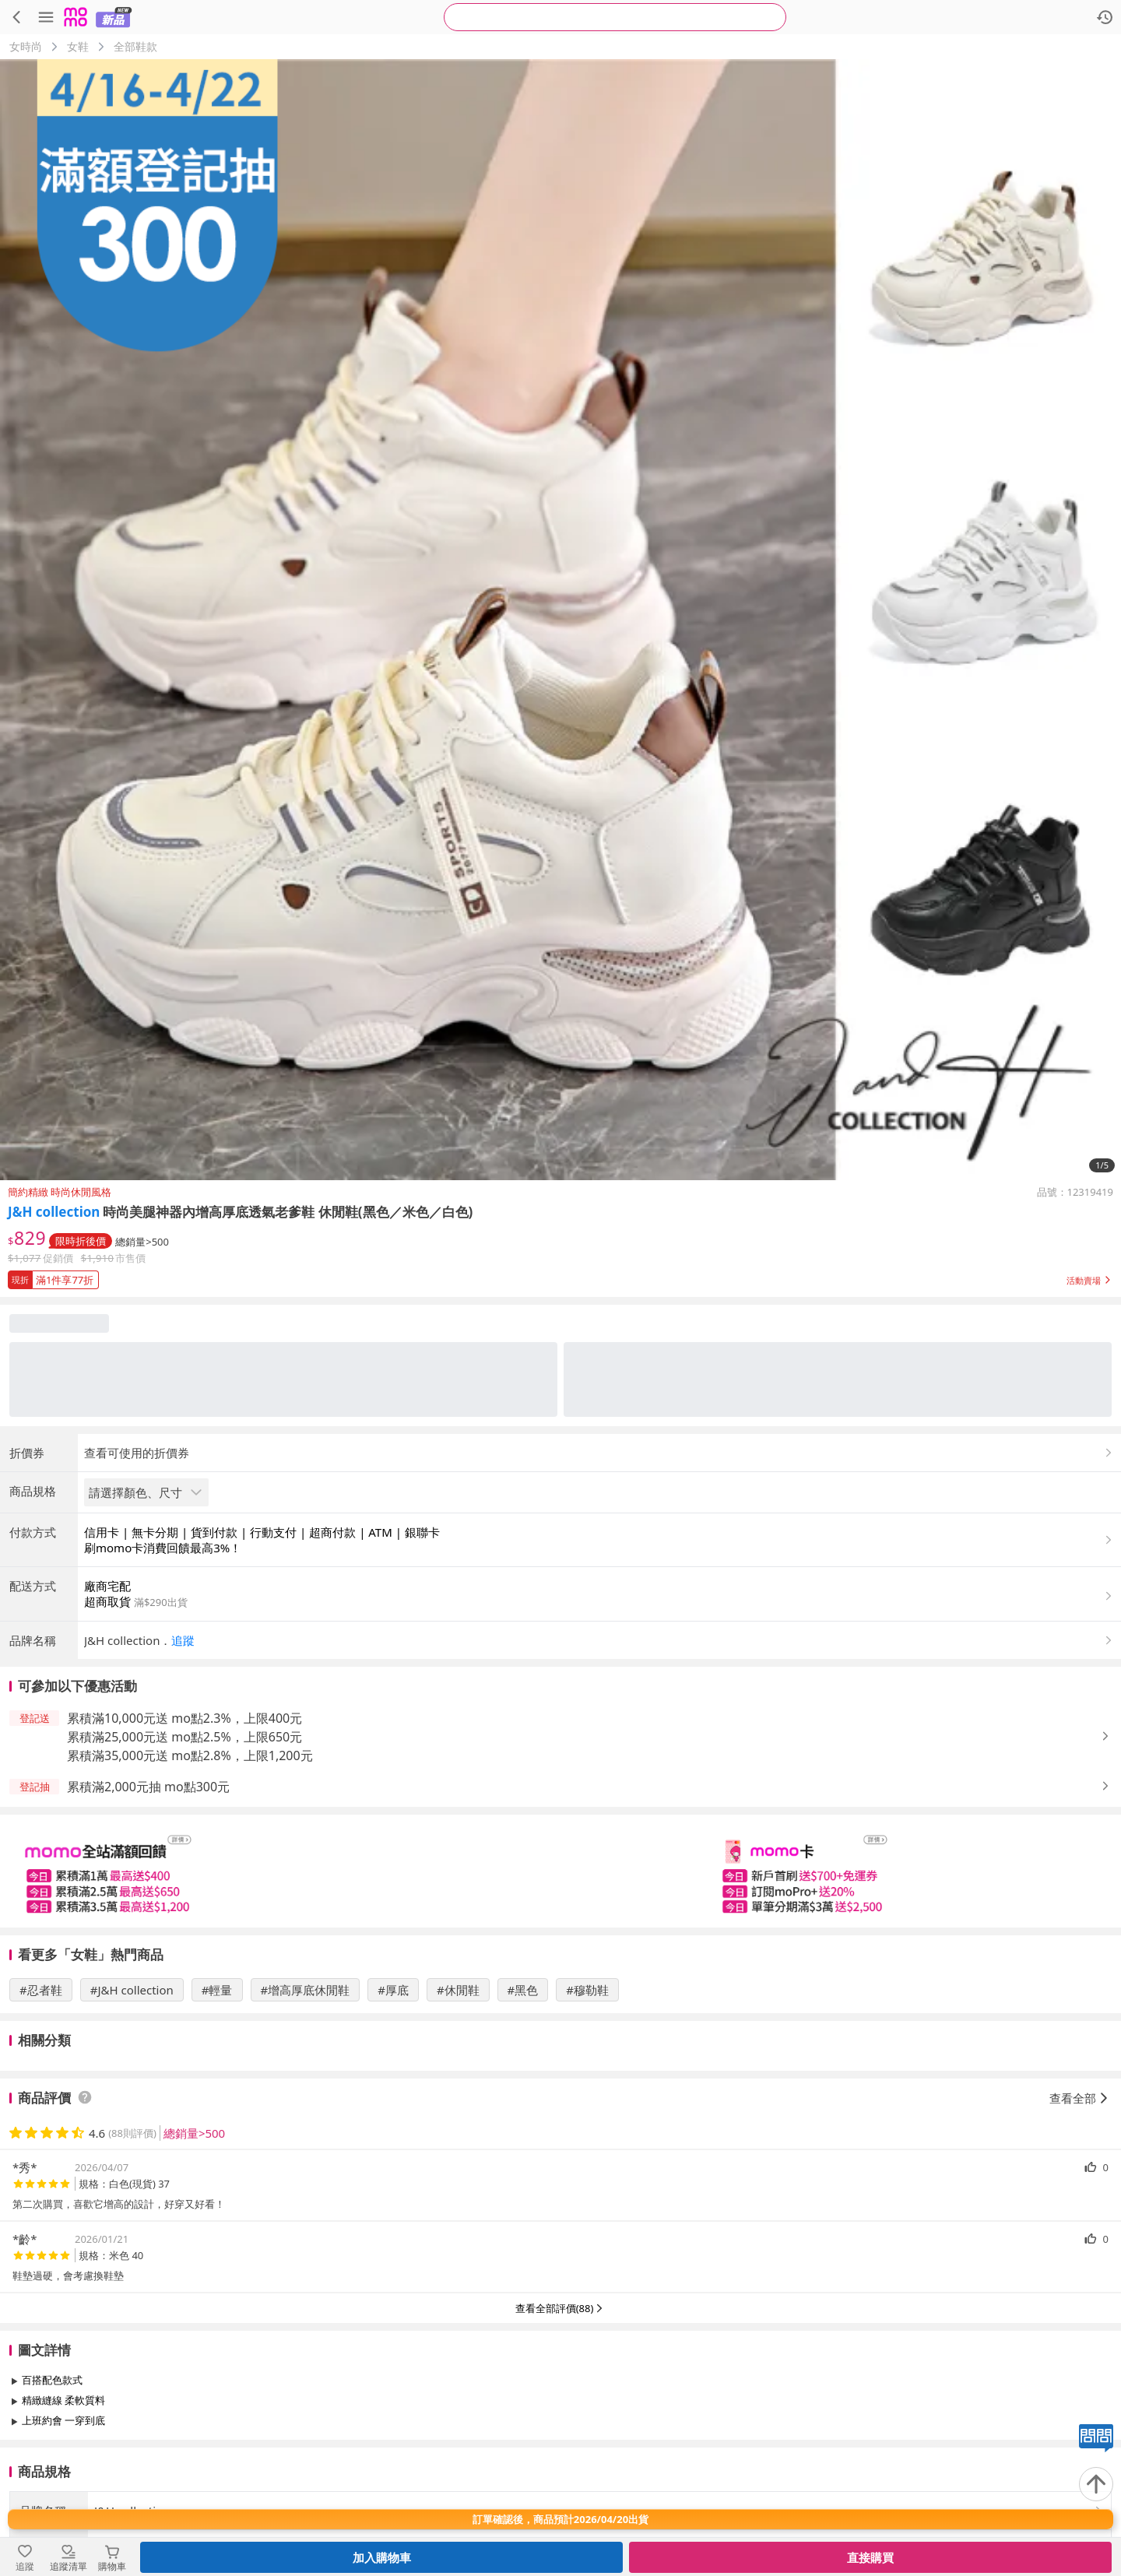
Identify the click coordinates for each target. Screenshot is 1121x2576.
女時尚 (25, 46)
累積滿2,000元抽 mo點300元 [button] (148, 1786)
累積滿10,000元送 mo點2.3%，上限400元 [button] (184, 1718)
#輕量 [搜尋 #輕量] (217, 1990)
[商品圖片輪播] (560, 619)
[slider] (560, 1871)
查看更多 (560, 2455)
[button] (560, 1276)
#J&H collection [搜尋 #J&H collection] (132, 1990)
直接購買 (870, 2557)
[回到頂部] (1096, 2484)
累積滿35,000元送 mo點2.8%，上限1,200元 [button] (190, 1755)
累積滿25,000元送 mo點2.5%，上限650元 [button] (184, 1736)
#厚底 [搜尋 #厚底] (393, 1990)
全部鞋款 (135, 46)
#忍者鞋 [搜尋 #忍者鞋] (40, 1990)
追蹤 (183, 1640)
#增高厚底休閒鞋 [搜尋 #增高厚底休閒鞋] (305, 1990)
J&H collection (54, 1212)
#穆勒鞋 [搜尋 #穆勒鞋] (587, 1990)
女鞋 (78, 46)
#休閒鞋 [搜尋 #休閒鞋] (458, 1990)
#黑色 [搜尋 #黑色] (523, 1990)
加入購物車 (382, 2557)
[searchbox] (615, 17)
